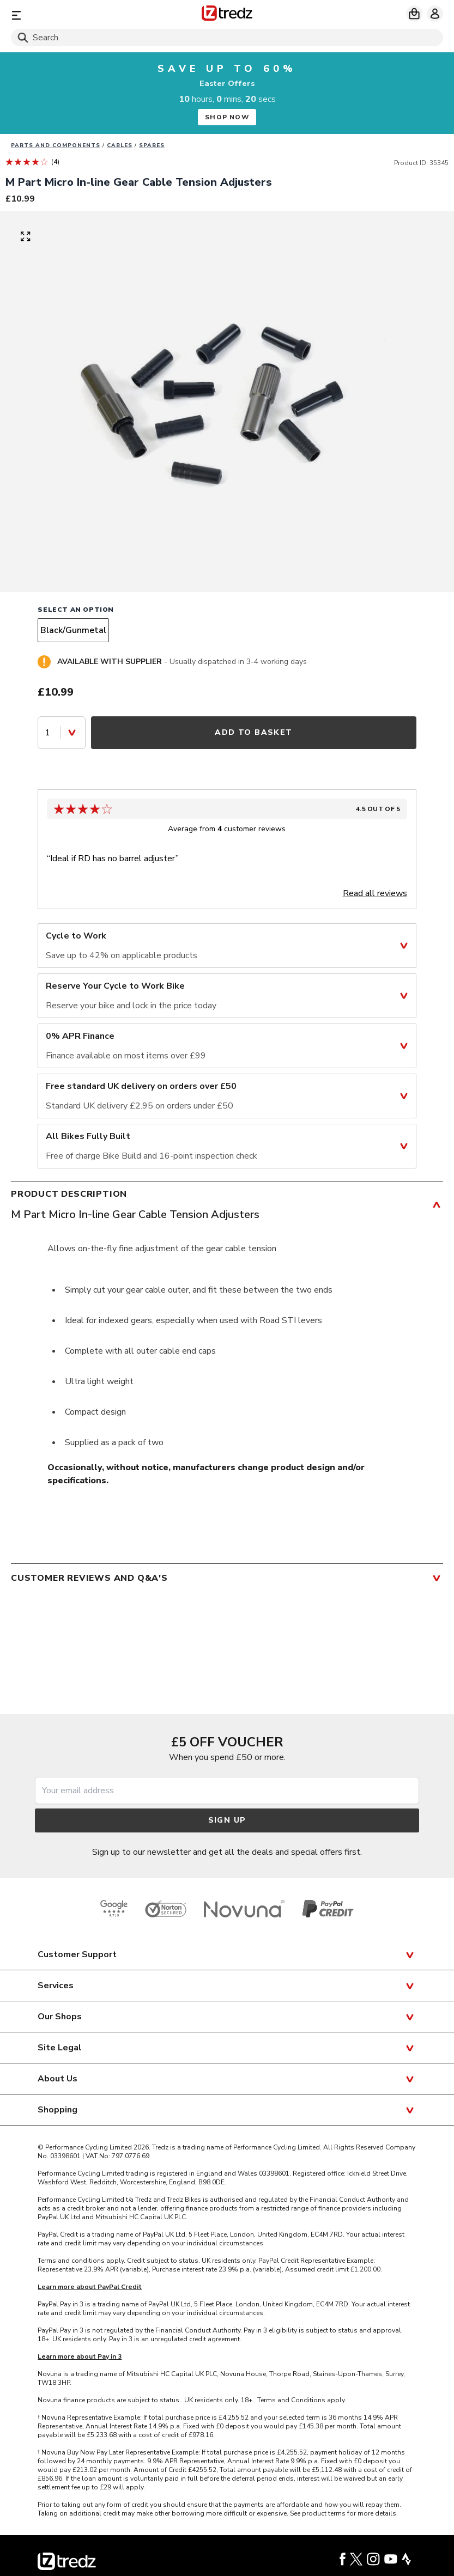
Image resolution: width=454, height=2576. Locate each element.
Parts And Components (55, 145)
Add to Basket (253, 732)
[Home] (227, 15)
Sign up (227, 1820)
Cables (119, 145)
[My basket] (414, 13)
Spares (152, 145)
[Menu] (81, 15)
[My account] (435, 13)
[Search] (227, 37)
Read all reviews (375, 893)
